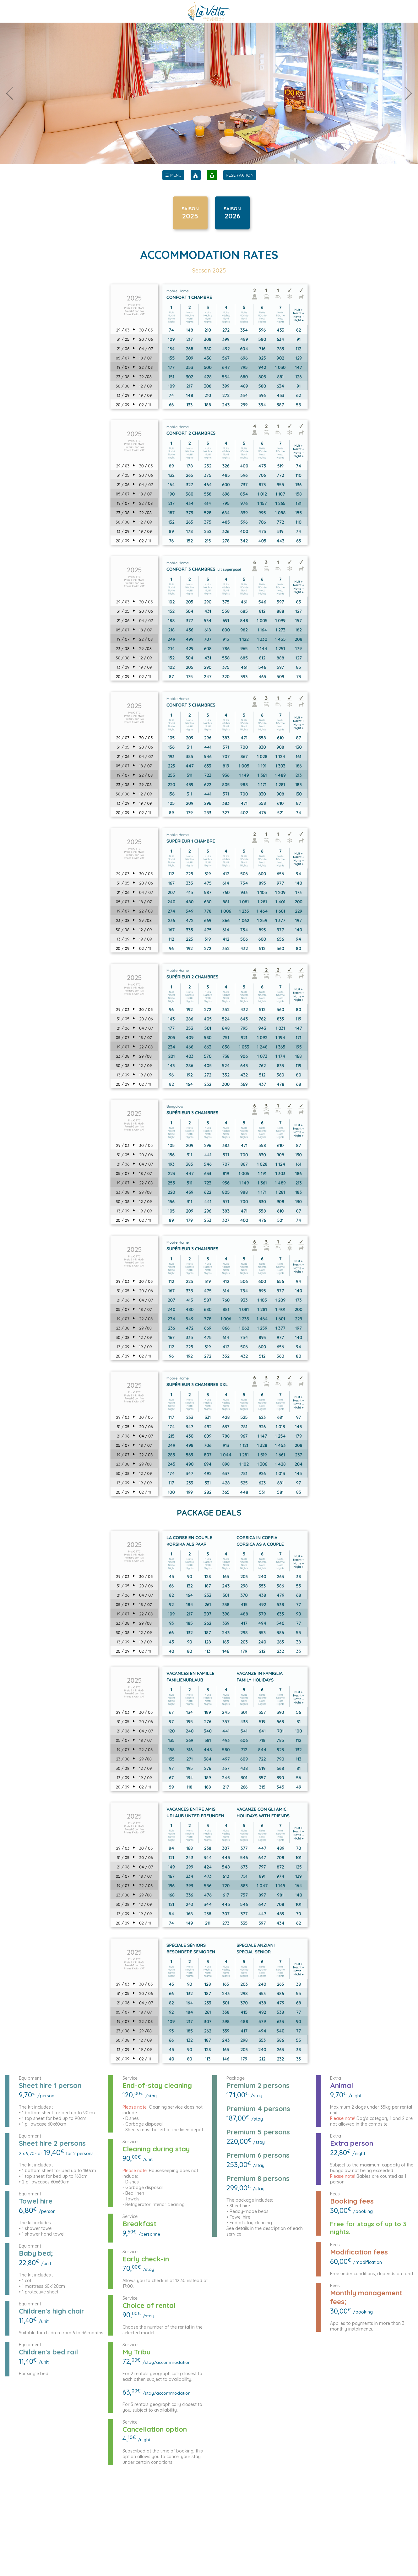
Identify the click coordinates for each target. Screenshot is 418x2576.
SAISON (190, 210)
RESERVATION (239, 175)
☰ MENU (173, 175)
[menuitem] (173, 175)
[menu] (173, 175)
